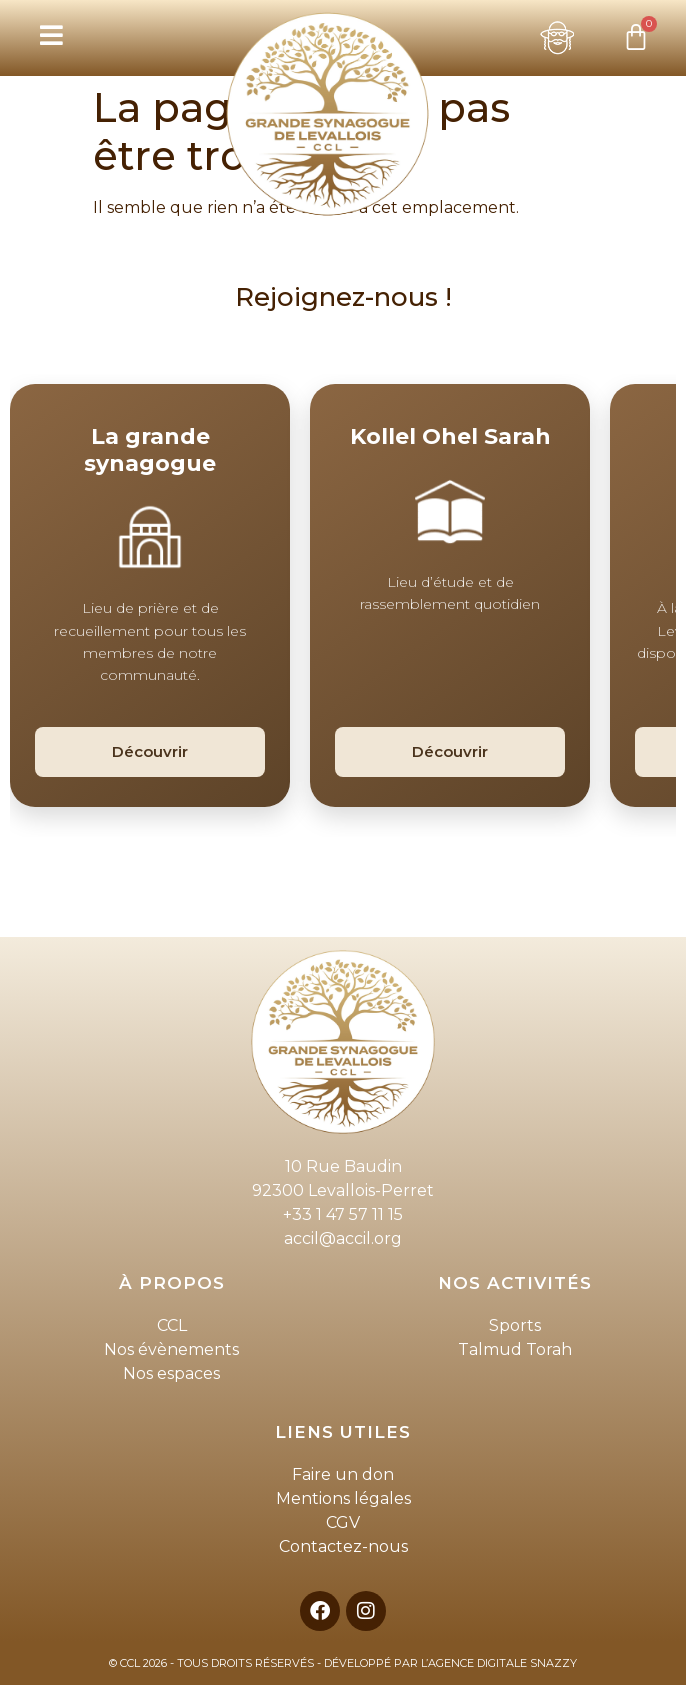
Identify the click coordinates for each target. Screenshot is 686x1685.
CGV (343, 1522)
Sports (515, 1325)
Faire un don (343, 1474)
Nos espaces (171, 1373)
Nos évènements (171, 1349)
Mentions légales (343, 1498)
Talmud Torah (515, 1349)
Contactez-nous (343, 1546)
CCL (172, 1325)
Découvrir (150, 751)
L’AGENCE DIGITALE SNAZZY (499, 1663)
